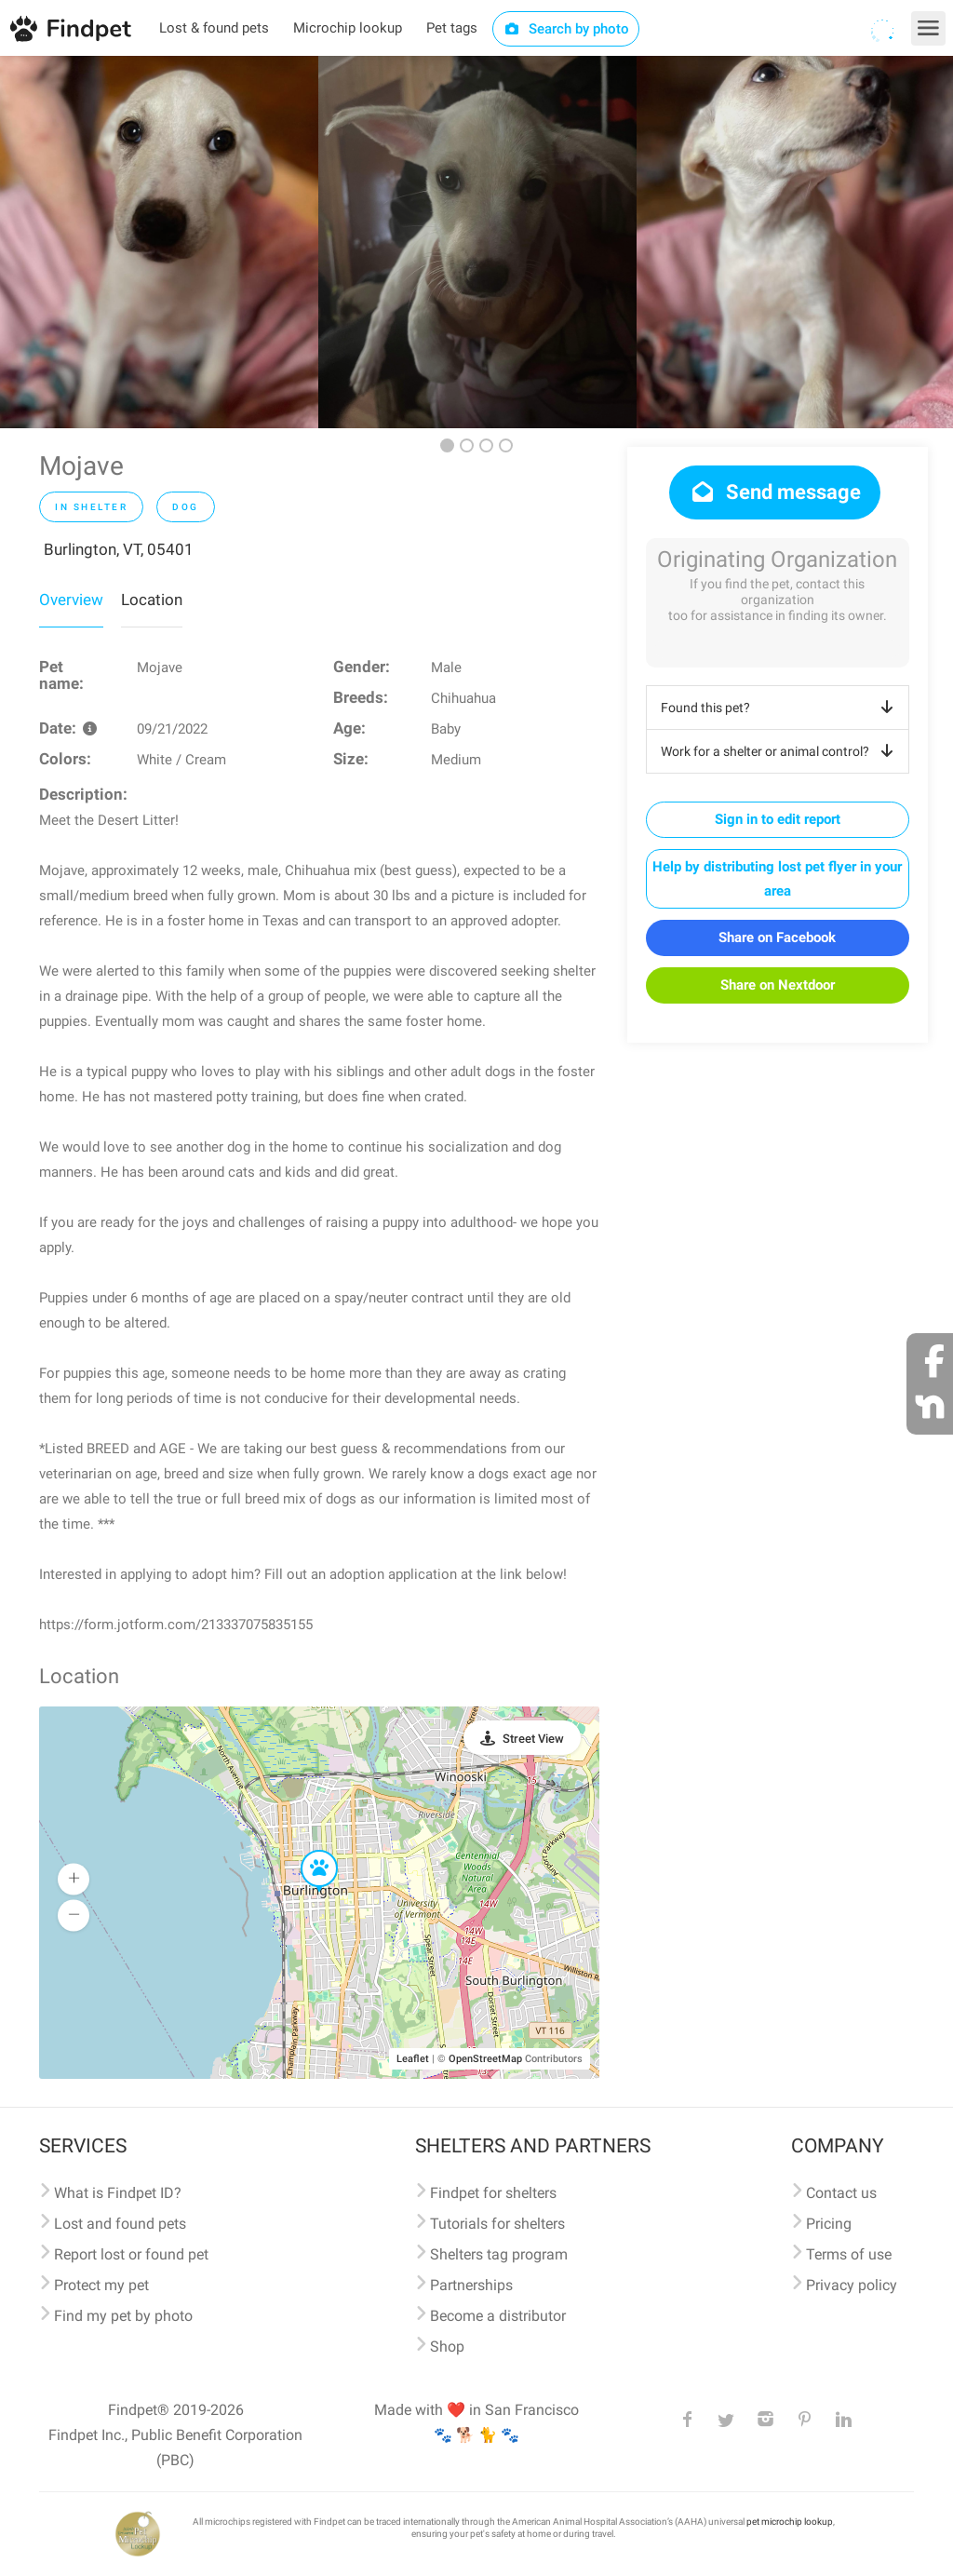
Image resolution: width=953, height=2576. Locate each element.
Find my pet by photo (123, 2316)
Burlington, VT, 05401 (119, 549)
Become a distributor (498, 2316)
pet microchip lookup (789, 2521)
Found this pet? (780, 707)
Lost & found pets (214, 28)
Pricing (829, 2223)
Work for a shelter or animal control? (780, 751)
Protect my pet (101, 2285)
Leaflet (412, 2059)
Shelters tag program (499, 2254)
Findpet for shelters (493, 2193)
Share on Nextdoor (777, 985)
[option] (159, 242)
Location (151, 599)
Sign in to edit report (777, 819)
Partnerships (471, 2285)
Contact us (841, 2193)
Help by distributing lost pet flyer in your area (777, 878)
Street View (533, 1739)
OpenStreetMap (485, 2059)
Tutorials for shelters (497, 2223)
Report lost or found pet (131, 2254)
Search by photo (566, 28)
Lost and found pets (120, 2223)
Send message (775, 492)
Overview (71, 599)
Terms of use (849, 2254)
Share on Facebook (777, 937)
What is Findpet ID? (117, 2193)
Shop (447, 2346)
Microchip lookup (347, 28)
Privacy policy (851, 2285)
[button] (306, 1850)
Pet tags (451, 28)
